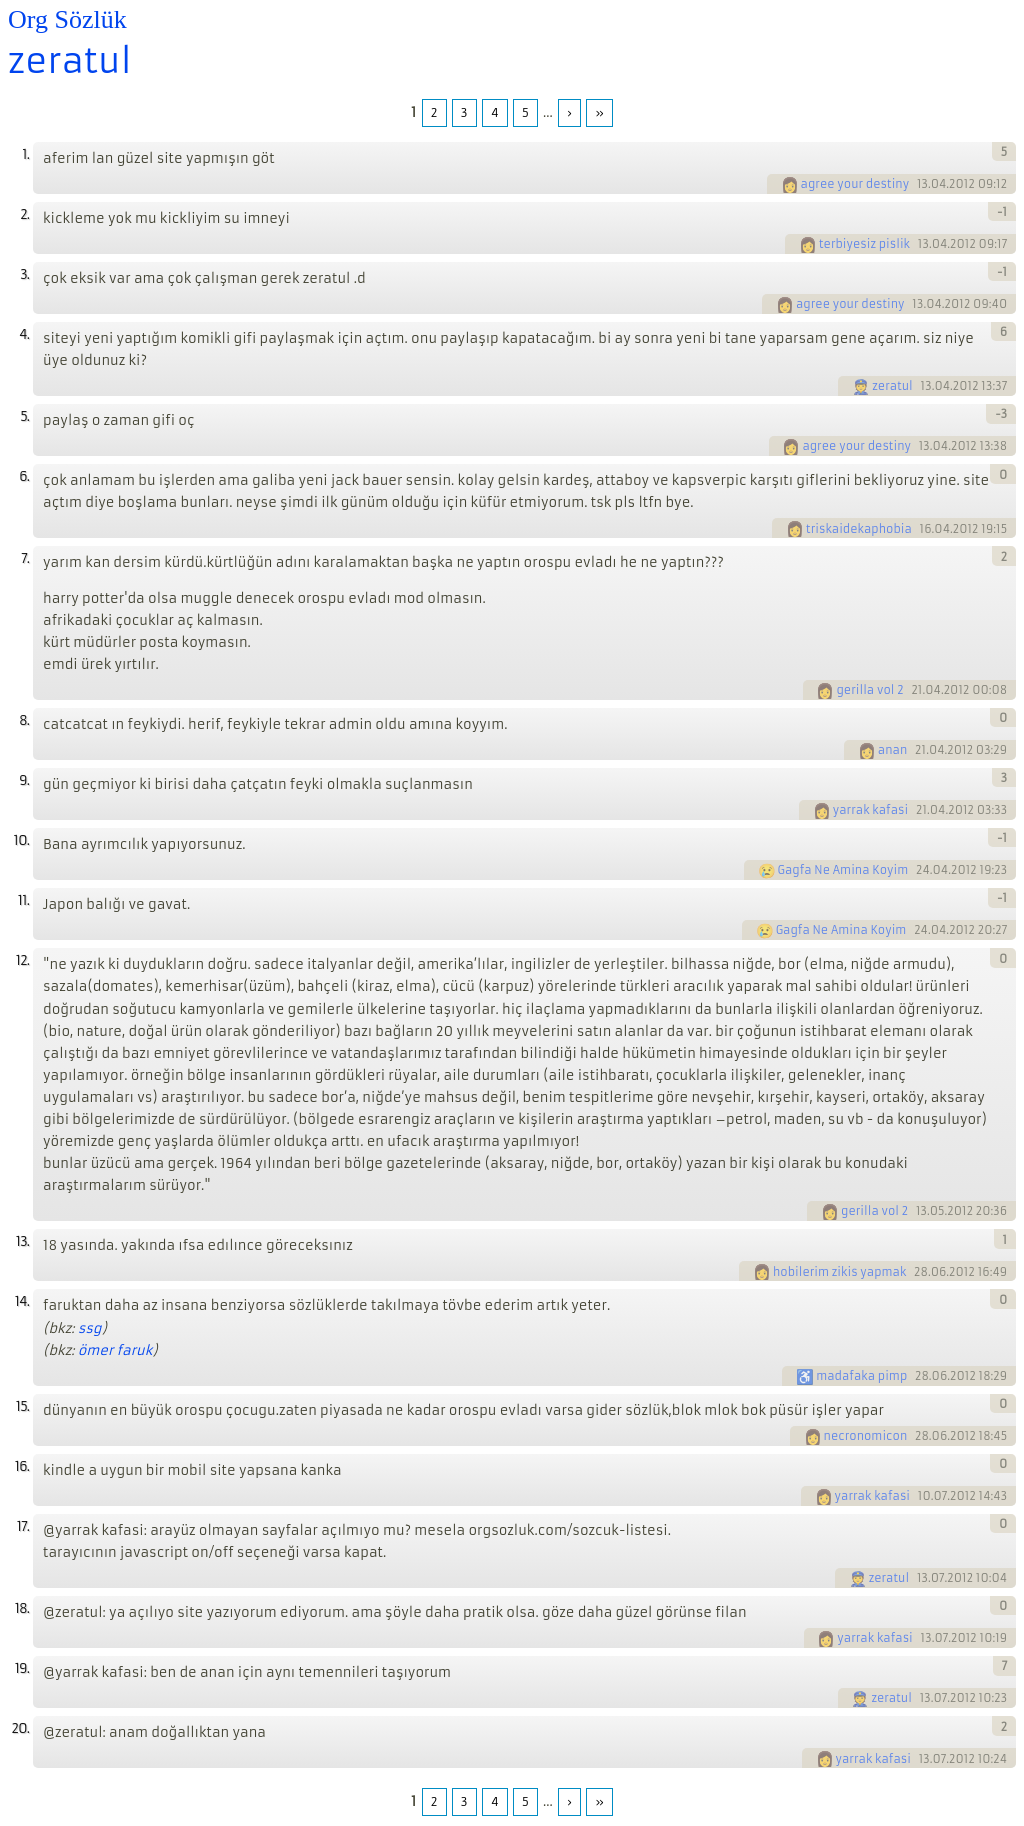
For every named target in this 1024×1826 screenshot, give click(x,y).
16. (22, 1466)
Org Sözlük (67, 19)
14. (22, 1301)
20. (20, 1728)
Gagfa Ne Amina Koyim (843, 870)
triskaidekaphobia (859, 529)
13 (922, 184)
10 (924, 1496)
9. (24, 780)
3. (24, 274)
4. (24, 334)
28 (921, 1272)
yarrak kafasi (870, 810)
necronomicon (866, 1436)
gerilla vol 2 (869, 690)
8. (24, 720)
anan (892, 750)
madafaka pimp (861, 1376)
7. (25, 558)
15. (22, 1406)
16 (926, 529)
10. (21, 840)
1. (25, 154)
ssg (90, 1328)
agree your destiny (855, 184)
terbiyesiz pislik (864, 244)
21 (916, 690)
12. (22, 960)
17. (23, 1526)
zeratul (70, 61)
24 (923, 870)
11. (23, 900)
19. (22, 1668)
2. (24, 214)
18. (22, 1608)
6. (24, 476)
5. (24, 416)
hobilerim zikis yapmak (839, 1272)
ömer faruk (115, 1350)
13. (22, 1241)
